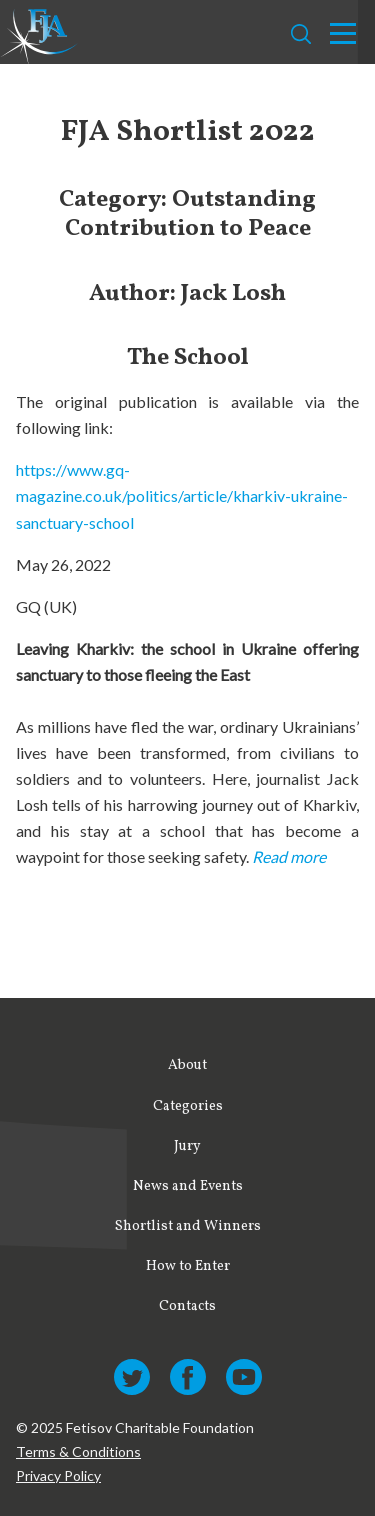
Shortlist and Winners (188, 1226)
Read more (289, 856)
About (187, 1065)
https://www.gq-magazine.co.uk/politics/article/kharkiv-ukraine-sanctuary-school (182, 495)
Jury (187, 1146)
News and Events (188, 1186)
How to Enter (188, 1266)
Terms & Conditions (78, 1451)
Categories (188, 1106)
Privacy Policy (58, 1475)
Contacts (187, 1306)
